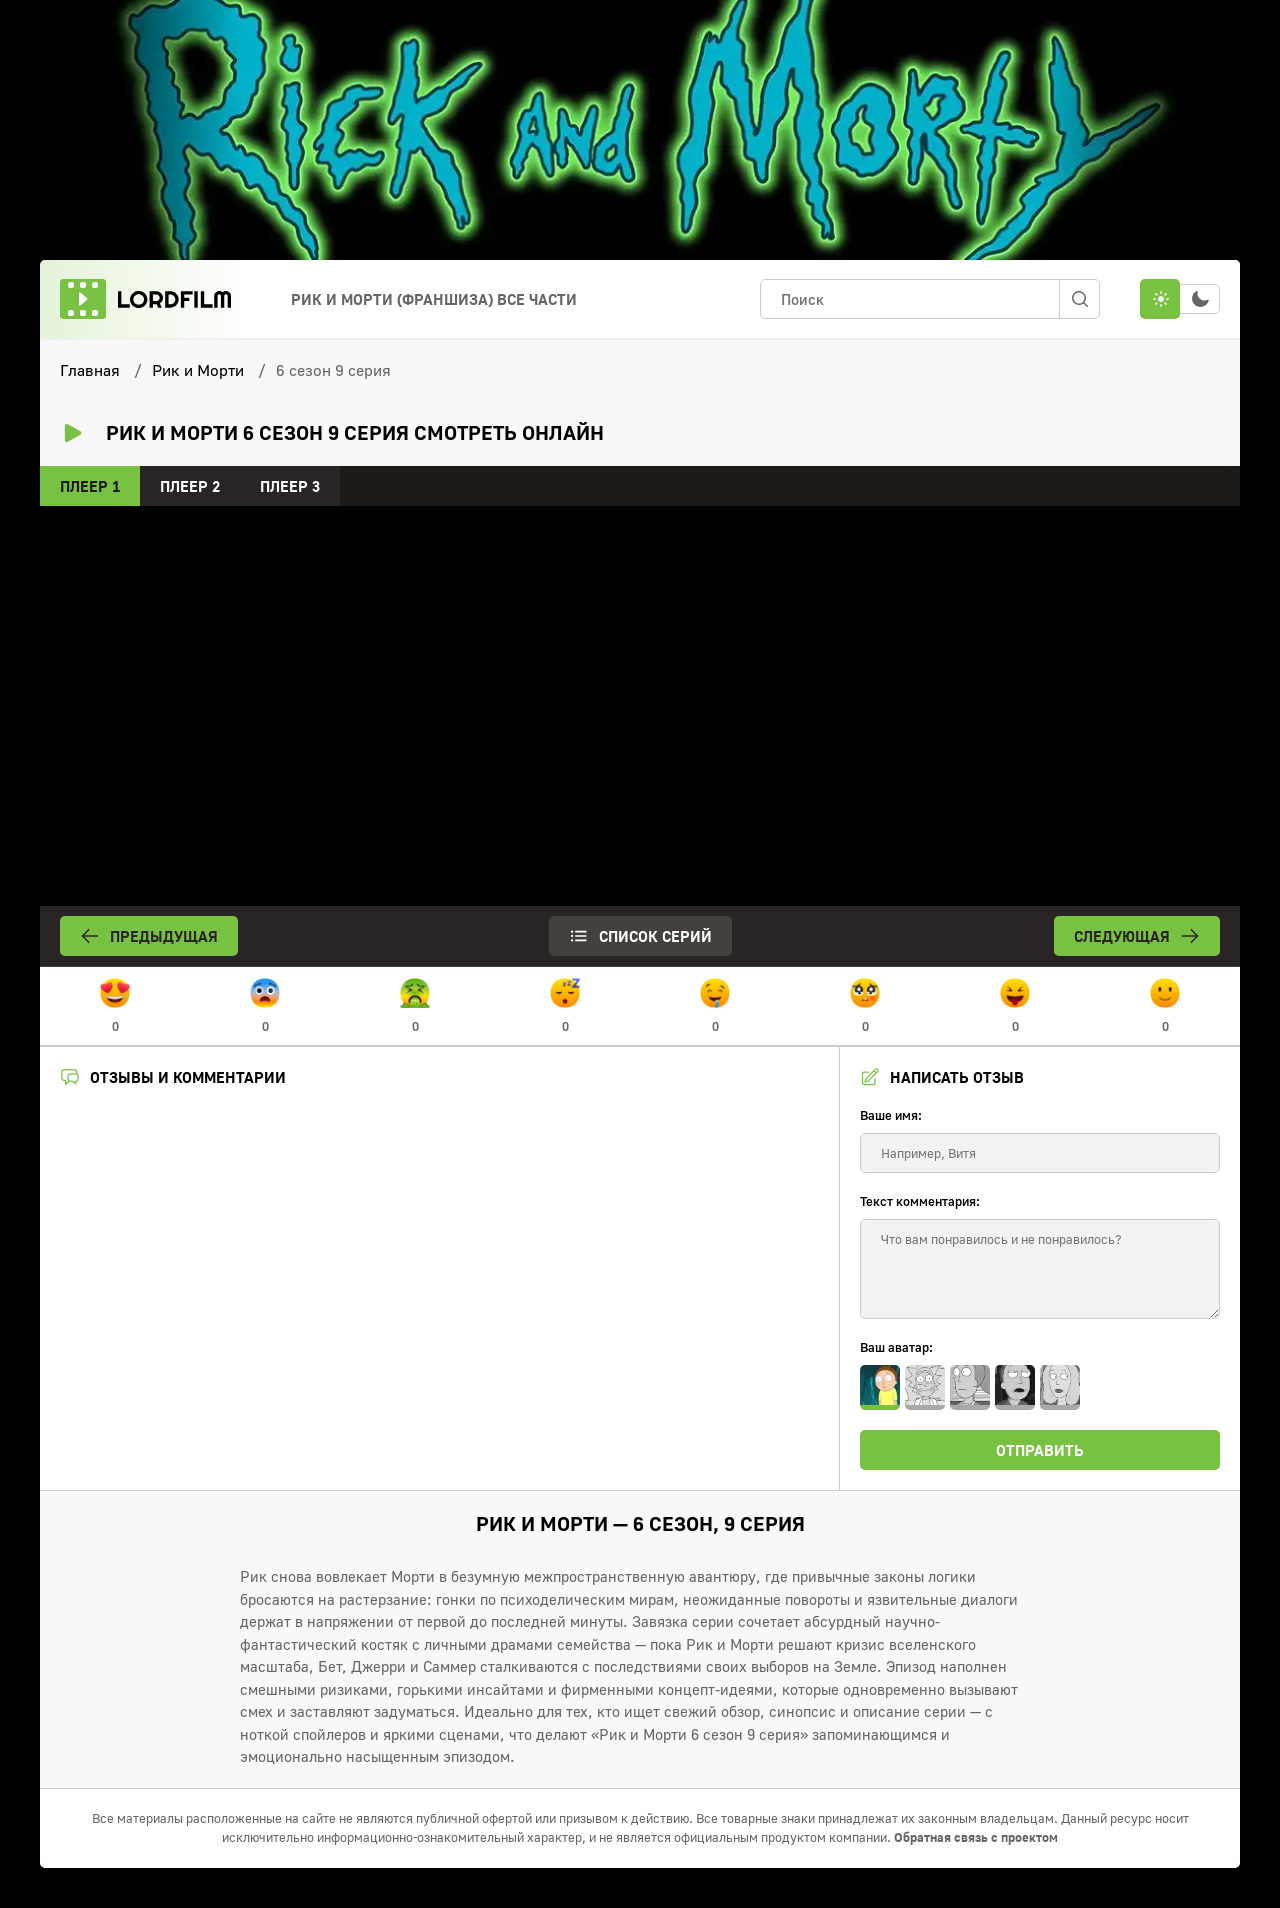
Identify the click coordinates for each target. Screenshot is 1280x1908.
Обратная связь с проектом (976, 1837)
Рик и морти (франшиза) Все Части (434, 299)
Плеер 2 (190, 486)
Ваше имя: (891, 1115)
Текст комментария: (920, 1201)
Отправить (1040, 1450)
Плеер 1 (90, 486)
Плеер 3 (290, 486)
